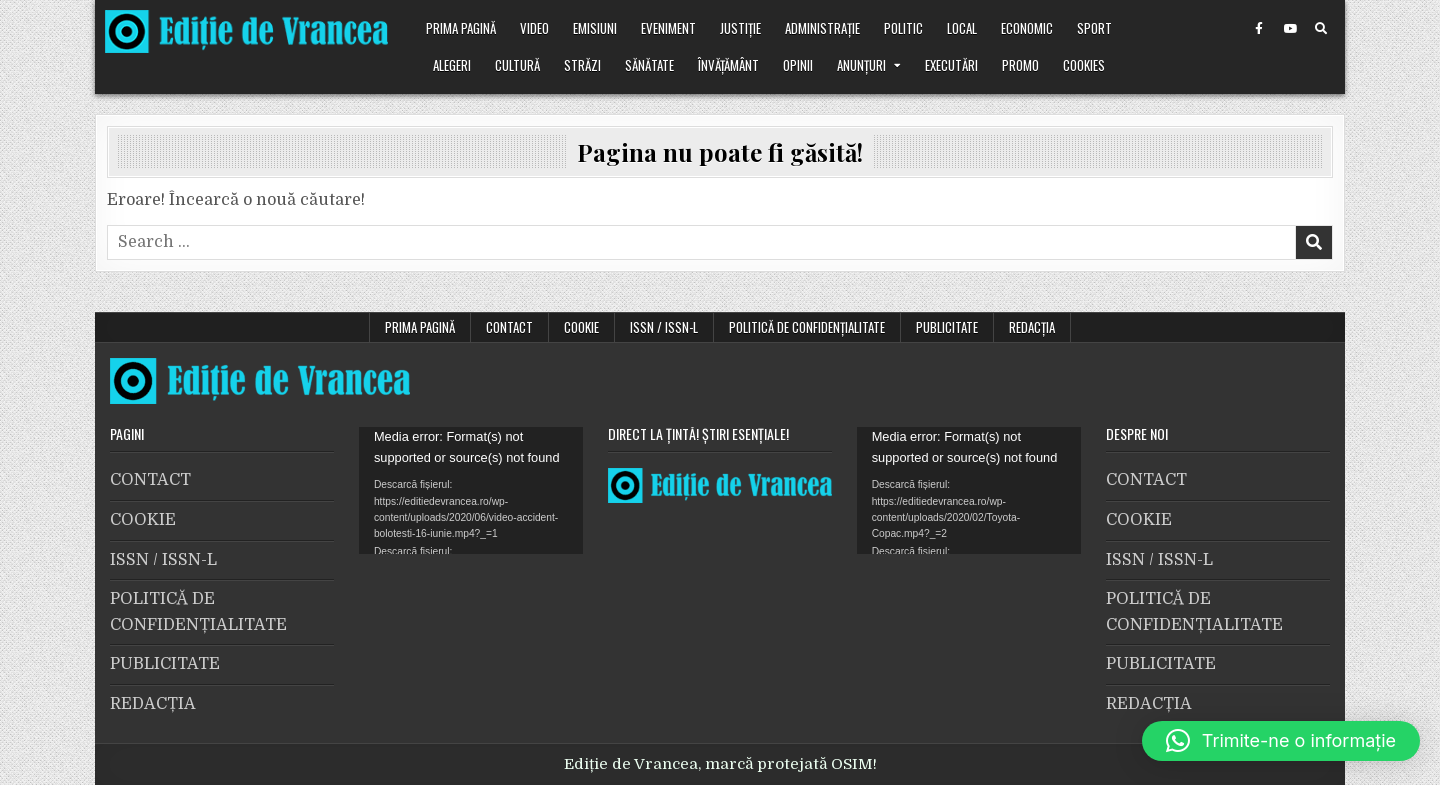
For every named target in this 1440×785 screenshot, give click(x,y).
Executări (951, 65)
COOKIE (581, 327)
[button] (1281, 741)
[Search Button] (1321, 29)
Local (962, 28)
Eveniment (668, 28)
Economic (1027, 28)
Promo (1020, 65)
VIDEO (534, 28)
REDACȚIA (1032, 327)
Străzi (582, 65)
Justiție (740, 28)
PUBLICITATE (947, 327)
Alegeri (452, 65)
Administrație (822, 28)
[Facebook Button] (1259, 29)
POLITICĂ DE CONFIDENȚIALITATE (807, 327)
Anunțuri (861, 65)
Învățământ (728, 65)
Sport (1094, 28)
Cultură (517, 65)
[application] (471, 490)
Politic (903, 28)
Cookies (1084, 65)
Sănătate (649, 65)
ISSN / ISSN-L (664, 327)
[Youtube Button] (1290, 29)
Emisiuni (595, 28)
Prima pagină (461, 28)
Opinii (798, 65)
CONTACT (509, 327)
